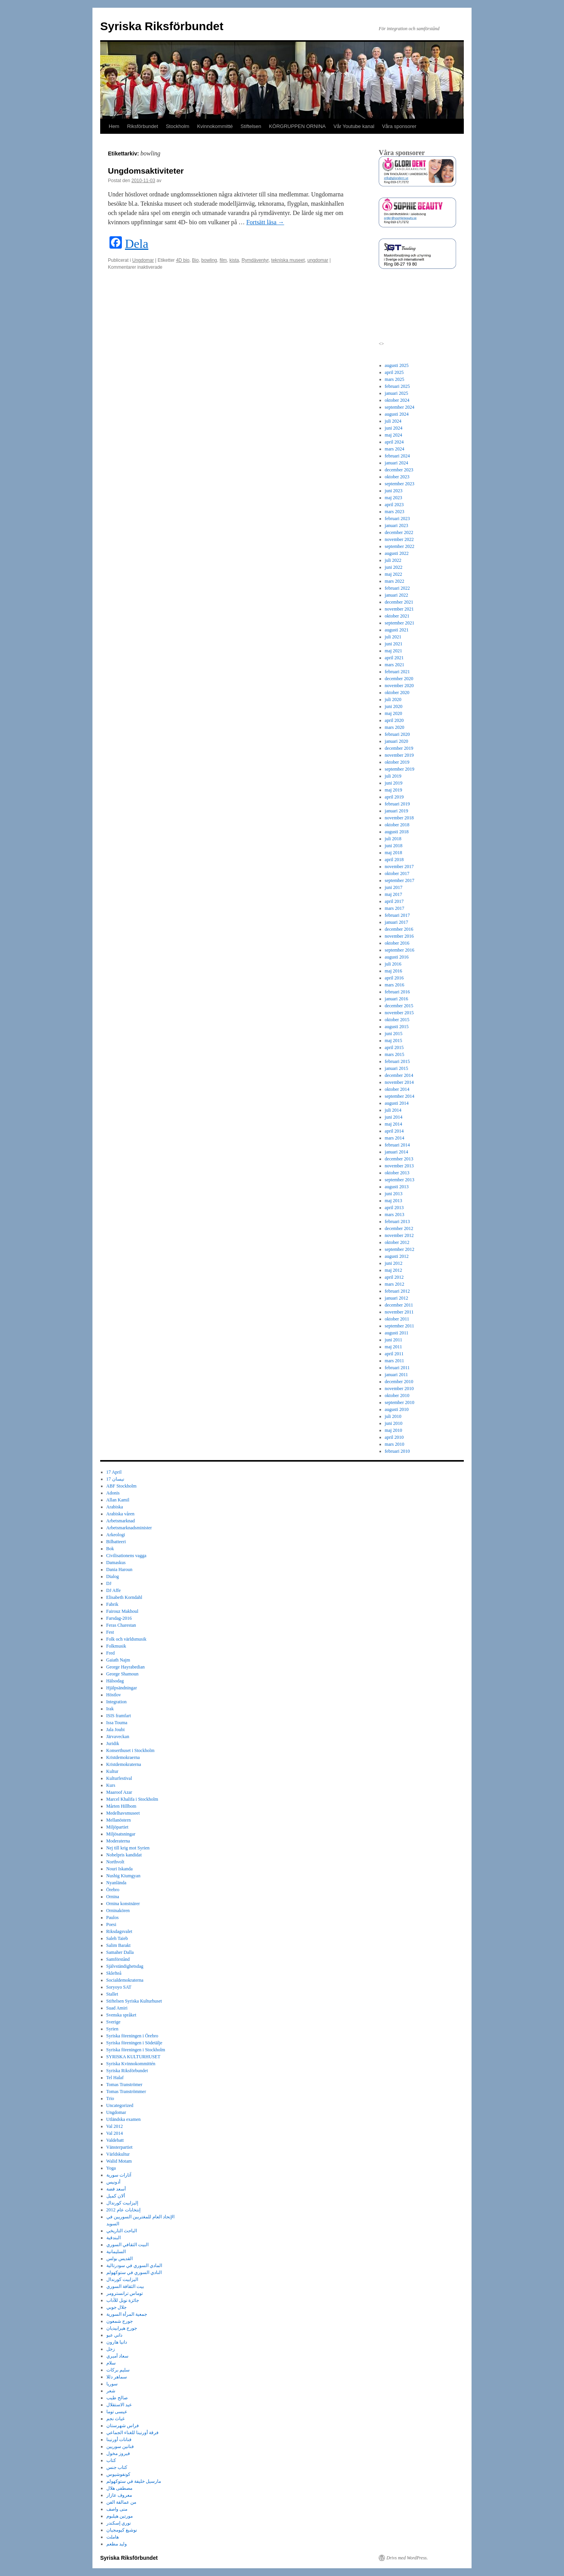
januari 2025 (396, 393)
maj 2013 (393, 1200)
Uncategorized (119, 2105)
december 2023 (399, 470)
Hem (114, 126)
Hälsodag (115, 1681)
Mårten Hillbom (121, 1806)
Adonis (113, 1493)
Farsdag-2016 (119, 1618)
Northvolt (115, 1862)
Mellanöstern (118, 1820)
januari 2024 (396, 463)
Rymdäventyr (254, 260)
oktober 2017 (397, 873)
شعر (110, 2390)
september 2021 (399, 623)
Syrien (112, 2029)
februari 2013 (397, 1221)
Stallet (112, 1994)
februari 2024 (397, 456)
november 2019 (399, 755)
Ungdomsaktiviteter (146, 170)
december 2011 (399, 1305)
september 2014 (399, 1096)
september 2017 (399, 880)
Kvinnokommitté (214, 126)
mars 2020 (394, 727)
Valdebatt (115, 2140)
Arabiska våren (120, 1514)
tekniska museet (288, 260)
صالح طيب (117, 2397)
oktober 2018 (397, 824)
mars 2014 (394, 1138)
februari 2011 (397, 1367)
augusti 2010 (397, 1409)
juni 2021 (394, 644)
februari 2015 (397, 1061)
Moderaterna (118, 1841)
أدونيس (113, 2182)
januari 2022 (396, 595)
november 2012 (399, 1235)
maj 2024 (393, 435)
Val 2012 (114, 2126)
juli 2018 (393, 838)
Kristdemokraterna (123, 1764)
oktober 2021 (397, 616)
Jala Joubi (115, 1729)
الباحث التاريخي (121, 2230)
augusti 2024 (397, 414)
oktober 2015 (397, 1019)
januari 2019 (396, 811)
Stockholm (178, 126)
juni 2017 (394, 887)
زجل (110, 2349)
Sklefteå (113, 1973)
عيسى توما (116, 2411)
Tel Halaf (115, 2077)
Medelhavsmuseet (123, 1813)
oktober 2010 (397, 1395)
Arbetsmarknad (120, 1520)
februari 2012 (397, 1291)
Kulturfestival (119, 1778)
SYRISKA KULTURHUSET (133, 2056)
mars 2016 (394, 985)
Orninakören (118, 1910)
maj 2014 (393, 1124)
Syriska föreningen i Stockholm (135, 2049)
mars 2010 (394, 1444)
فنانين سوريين (120, 2446)
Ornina (112, 1896)
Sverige (113, 2022)
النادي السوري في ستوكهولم (134, 2272)
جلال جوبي (116, 2307)
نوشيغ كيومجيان (121, 2530)
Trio (110, 2098)
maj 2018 (393, 852)
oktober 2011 (397, 1319)
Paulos (112, 1917)
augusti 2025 (397, 365)
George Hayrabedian (125, 1667)
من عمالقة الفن (121, 2502)
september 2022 (399, 546)
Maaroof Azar (119, 1792)
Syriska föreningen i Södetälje (134, 2042)
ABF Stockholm (121, 1486)
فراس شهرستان (122, 2425)
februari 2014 (397, 1145)
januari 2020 (396, 741)
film (223, 260)
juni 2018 (394, 845)
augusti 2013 (397, 1186)
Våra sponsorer (399, 126)
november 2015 (399, 1012)
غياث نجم (115, 2418)
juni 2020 (394, 706)
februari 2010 (397, 1451)
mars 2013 (394, 1214)
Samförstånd (118, 1959)
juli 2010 (393, 1416)
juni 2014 (394, 1117)
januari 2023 (396, 525)
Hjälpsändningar (121, 1688)
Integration (116, 1701)
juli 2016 (393, 964)
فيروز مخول (118, 2453)
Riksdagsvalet (119, 1931)
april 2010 (394, 1437)
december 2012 (399, 1228)
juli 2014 (393, 1110)
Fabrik (112, 1604)
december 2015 (399, 1005)
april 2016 (394, 978)
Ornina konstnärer (123, 1903)
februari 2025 (397, 386)
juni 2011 (393, 1340)
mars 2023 (394, 511)
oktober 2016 (397, 943)
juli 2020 (393, 699)
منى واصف (116, 2509)
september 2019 (399, 769)
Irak (110, 1708)
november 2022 (399, 539)
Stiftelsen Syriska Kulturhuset (134, 2001)
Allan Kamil (118, 1500)
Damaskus (116, 1562)
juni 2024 (394, 428)
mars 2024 (394, 449)
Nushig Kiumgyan (123, 1875)
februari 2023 (397, 518)
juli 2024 (393, 421)
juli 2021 (393, 637)
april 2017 (394, 901)
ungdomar (317, 260)
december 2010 (399, 1381)
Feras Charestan (121, 1625)
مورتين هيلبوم (119, 2516)
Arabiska (114, 1507)
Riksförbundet (142, 126)
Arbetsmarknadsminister (129, 1527)
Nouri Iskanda (119, 1868)
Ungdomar (143, 260)
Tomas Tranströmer (124, 2084)
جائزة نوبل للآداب (122, 2300)
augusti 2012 (397, 1256)
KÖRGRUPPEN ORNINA (297, 126)
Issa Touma (117, 1722)
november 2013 (399, 1166)
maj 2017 (393, 894)
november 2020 (399, 685)
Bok (110, 1548)
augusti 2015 (397, 1026)
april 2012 (394, 1277)
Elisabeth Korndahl (124, 1597)
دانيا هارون (116, 2342)
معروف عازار (119, 2495)
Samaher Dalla (120, 1952)
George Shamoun (122, 1674)
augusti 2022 (397, 553)
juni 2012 (394, 1263)
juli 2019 (393, 776)
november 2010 (399, 1388)
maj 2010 (393, 1430)
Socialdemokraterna (125, 1980)
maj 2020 (393, 713)
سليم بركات (118, 2370)
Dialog (112, 1576)
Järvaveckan (117, 1736)
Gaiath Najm (118, 1660)
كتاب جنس (116, 2467)
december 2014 (399, 1075)
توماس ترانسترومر (124, 2293)
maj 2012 (393, 1270)
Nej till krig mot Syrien (128, 1848)
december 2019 (399, 748)
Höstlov (113, 1694)
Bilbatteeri (116, 1541)
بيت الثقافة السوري (125, 2286)
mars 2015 (394, 1054)
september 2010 (399, 1402)
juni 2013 (394, 1193)
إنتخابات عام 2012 (123, 2210)
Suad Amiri (117, 2008)
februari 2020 (397, 734)
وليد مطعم (116, 2544)
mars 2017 (394, 908)
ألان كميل (115, 2196)
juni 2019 (394, 783)
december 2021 (399, 602)
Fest (110, 1632)
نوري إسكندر (118, 2523)
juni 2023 (394, 490)
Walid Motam (119, 2161)
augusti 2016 (397, 957)
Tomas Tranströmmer (126, 2091)
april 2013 (394, 1207)
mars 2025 (394, 379)
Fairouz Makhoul (122, 1611)
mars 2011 (394, 1360)
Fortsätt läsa (265, 222)
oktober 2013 (397, 1172)
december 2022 (399, 532)
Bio (195, 260)
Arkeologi (115, 1534)
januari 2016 (396, 998)
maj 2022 (393, 574)
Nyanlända (116, 1882)
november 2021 (399, 609)
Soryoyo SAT (119, 1987)
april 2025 (394, 372)
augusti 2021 (397, 630)
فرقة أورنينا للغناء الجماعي (132, 2432)
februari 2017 (397, 915)
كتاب (111, 2460)
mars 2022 (394, 581)
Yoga (111, 2168)
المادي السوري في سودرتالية (134, 2265)
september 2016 (399, 950)
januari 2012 (396, 1298)
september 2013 (399, 1179)
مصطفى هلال (119, 2488)
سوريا (112, 2384)
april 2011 (394, 1353)
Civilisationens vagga (126, 1555)
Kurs (110, 1785)
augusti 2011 (396, 1333)
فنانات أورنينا (119, 2439)
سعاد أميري (117, 2356)
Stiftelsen (251, 126)
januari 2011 (396, 1374)
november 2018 (399, 818)
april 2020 (394, 720)
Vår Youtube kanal (353, 126)
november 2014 (399, 1082)
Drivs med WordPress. (407, 2558)
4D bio (183, 260)
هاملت (112, 2537)
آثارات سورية (118, 2175)
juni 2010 (394, 1423)
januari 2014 (396, 1152)
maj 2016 (393, 971)
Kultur (112, 1771)
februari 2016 (397, 992)
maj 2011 (393, 1346)
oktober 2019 (397, 762)
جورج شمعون (119, 2321)
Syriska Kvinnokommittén (131, 2063)
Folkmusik (116, 1646)
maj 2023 (393, 497)
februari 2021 (397, 671)
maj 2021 (393, 650)
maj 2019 (393, 790)
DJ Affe (113, 1590)
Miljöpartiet (117, 1827)
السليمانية (116, 2251)
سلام (111, 2363)
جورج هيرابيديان (121, 2328)
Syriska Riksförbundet (161, 26)
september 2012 (399, 1249)
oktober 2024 (397, 400)
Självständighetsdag (125, 1966)
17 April (114, 1472)
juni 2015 (394, 1033)
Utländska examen (123, 2119)
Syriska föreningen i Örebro (132, 2036)
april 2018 (394, 859)
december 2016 (399, 929)
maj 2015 (393, 1040)
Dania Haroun (119, 1569)
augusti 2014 (397, 1103)
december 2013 (399, 1159)
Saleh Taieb (117, 1938)
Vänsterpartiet (119, 2147)
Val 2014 (114, 2133)
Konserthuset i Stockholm (130, 1750)
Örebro (113, 1889)
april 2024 (394, 442)
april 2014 (394, 1131)
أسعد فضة (116, 2189)
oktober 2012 (397, 1242)
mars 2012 (394, 1284)
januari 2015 (396, 1068)
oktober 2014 (397, 1089)
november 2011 (399, 1312)
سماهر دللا (116, 2377)
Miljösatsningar (120, 1834)
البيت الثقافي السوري (127, 2244)
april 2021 (394, 657)
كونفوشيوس (118, 2474)
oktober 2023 (397, 476)
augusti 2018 (397, 831)
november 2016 (399, 936)
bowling (209, 260)
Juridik (112, 1743)
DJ (108, 1583)
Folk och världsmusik (126, 1639)
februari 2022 (397, 588)
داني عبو (114, 2335)
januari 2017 (396, 922)
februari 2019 (397, 804)
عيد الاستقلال (119, 2404)
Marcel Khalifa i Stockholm (132, 1799)
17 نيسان (115, 1479)
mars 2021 (394, 664)
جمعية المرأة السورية (126, 2314)
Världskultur (118, 2154)
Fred (110, 1653)
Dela (136, 243)
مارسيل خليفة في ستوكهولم (133, 2481)
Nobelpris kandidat (124, 1855)
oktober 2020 (397, 692)
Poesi (111, 1924)
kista (234, 260)
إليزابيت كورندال (122, 2203)
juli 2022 (393, 560)
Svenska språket (121, 2015)
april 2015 (394, 1047)
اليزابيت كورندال (122, 2279)
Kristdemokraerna (123, 1757)
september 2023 (399, 483)
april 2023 (394, 504)
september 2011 (399, 1326)
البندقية (113, 2237)
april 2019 (394, 797)
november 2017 (399, 866)
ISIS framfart (118, 1715)
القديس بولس (119, 2258)
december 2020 (399, 678)
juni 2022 (394, 567)
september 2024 (399, 407)
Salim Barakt (118, 1945)
